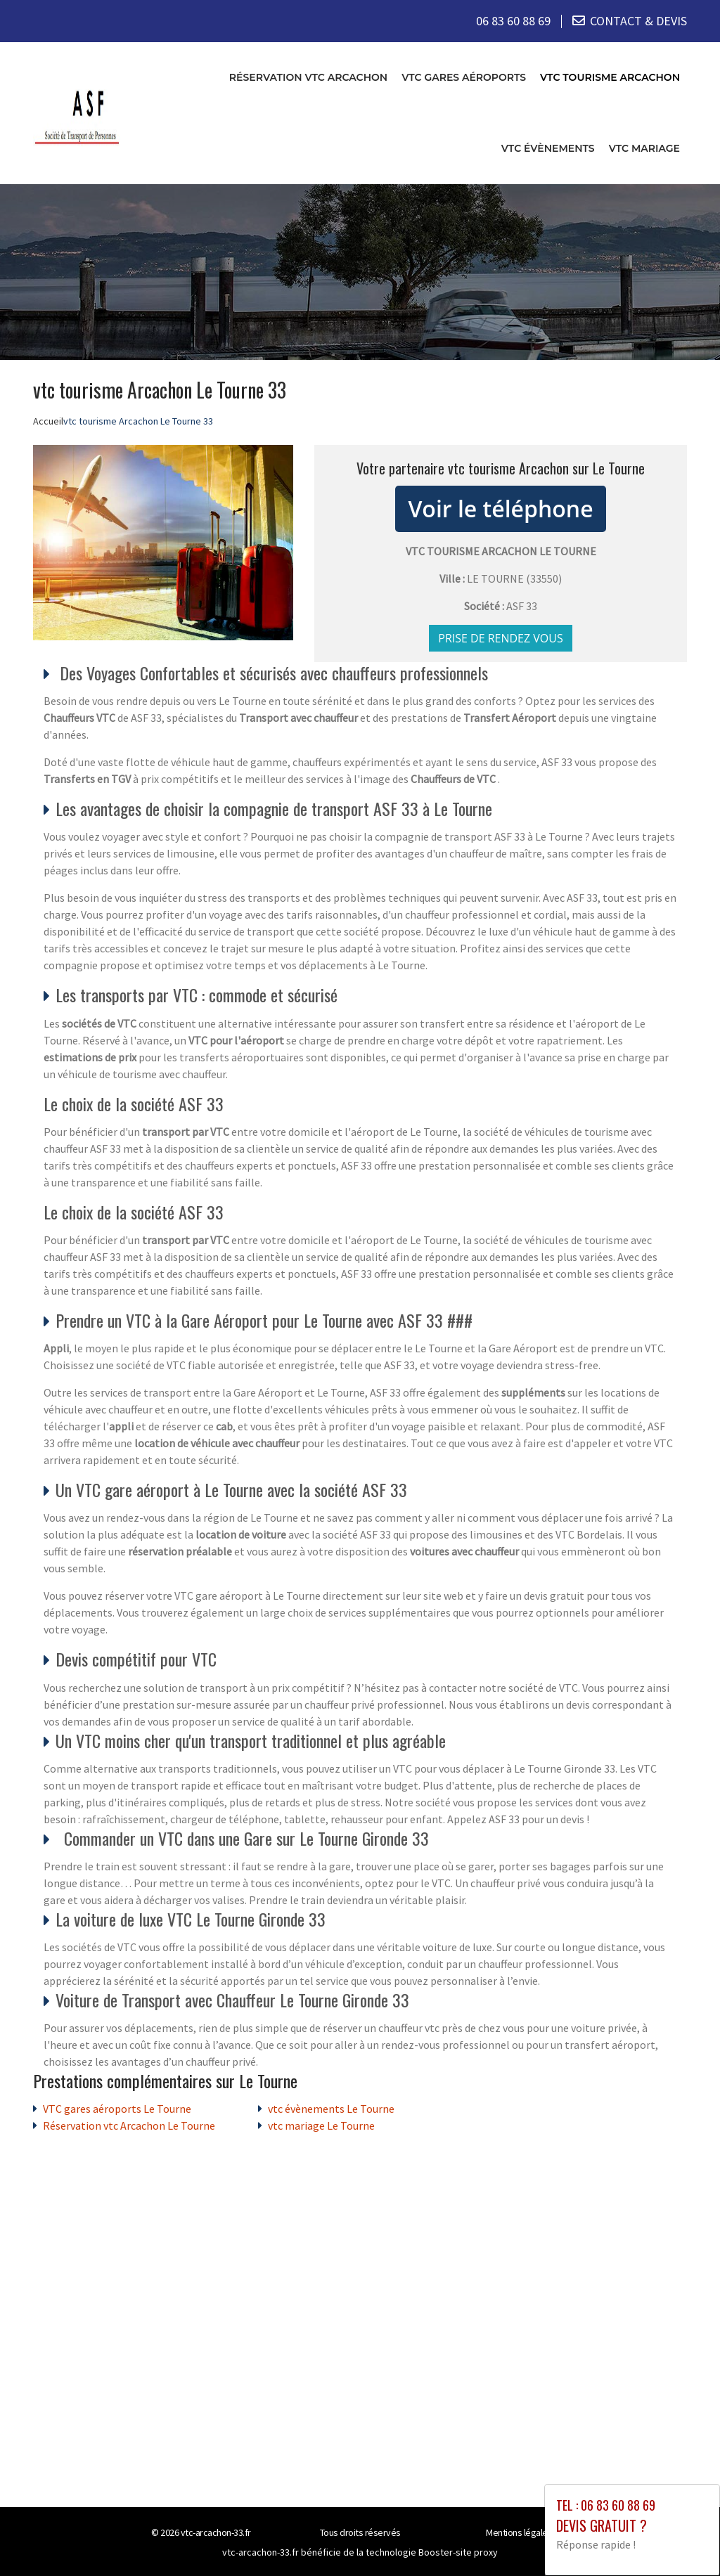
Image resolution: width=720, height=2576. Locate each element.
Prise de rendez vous (500, 637)
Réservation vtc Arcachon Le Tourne (129, 2125)
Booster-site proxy (458, 2552)
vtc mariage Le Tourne (321, 2125)
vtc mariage (644, 147)
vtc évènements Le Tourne (331, 2109)
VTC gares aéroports (463, 76)
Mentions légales (519, 2532)
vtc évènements (548, 147)
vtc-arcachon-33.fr (216, 2532)
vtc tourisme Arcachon (610, 76)
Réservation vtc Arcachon (308, 76)
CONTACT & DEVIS (638, 21)
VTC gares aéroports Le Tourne (117, 2109)
